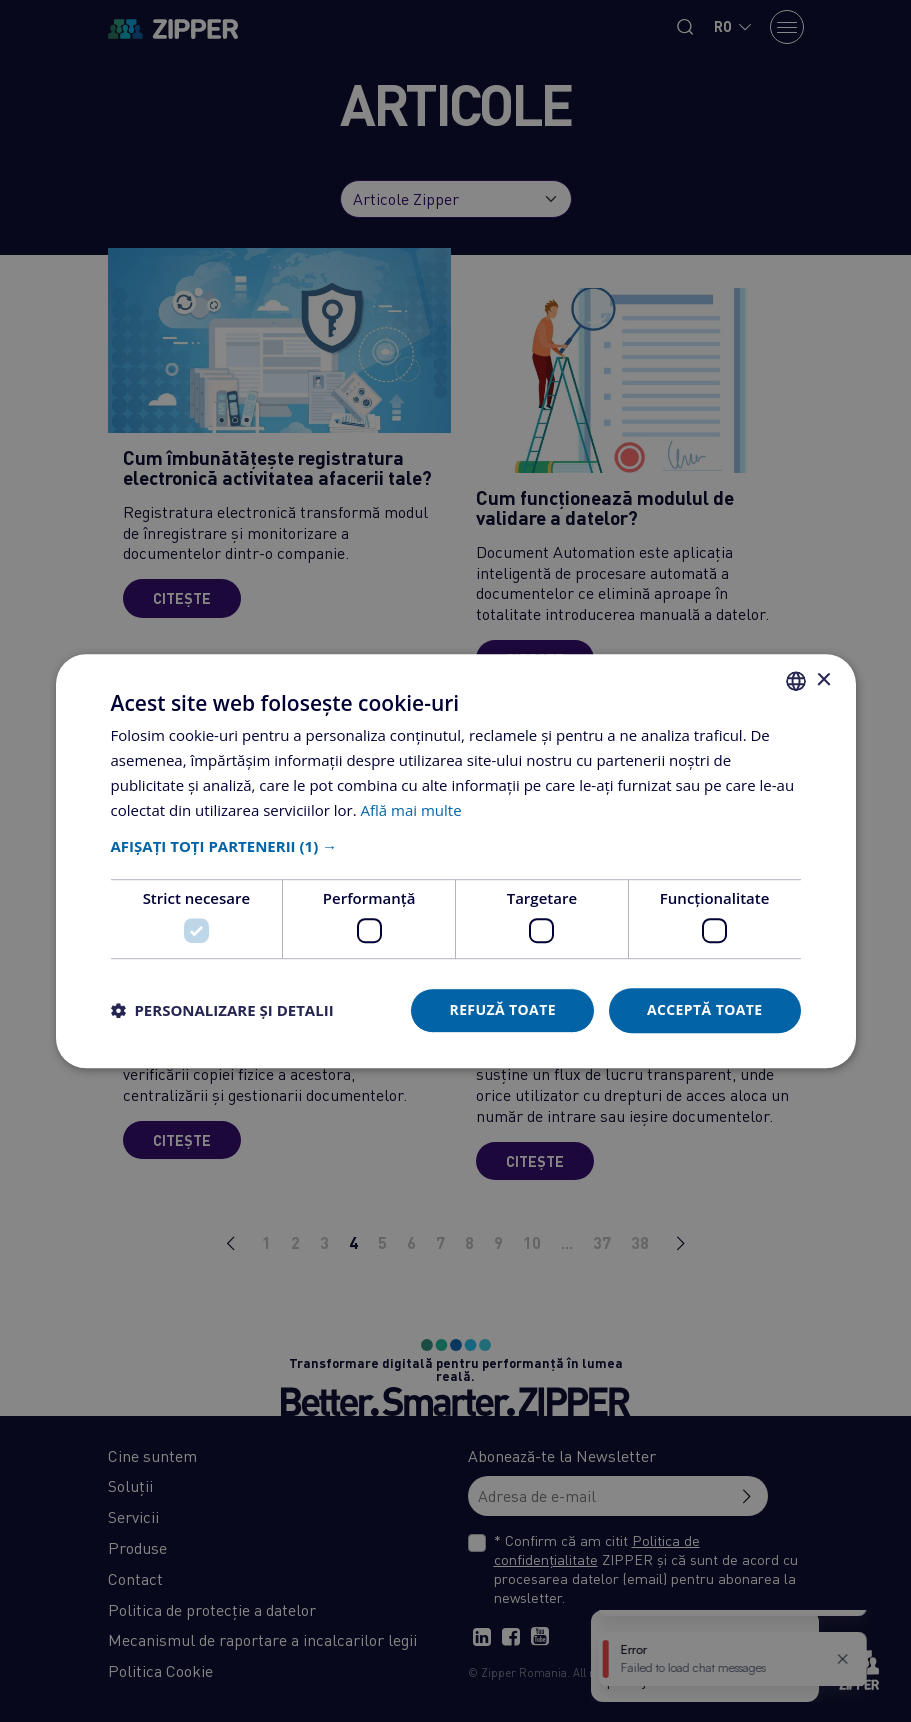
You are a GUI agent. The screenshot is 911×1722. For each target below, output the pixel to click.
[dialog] (455, 861)
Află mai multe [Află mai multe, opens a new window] (411, 810)
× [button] (823, 680)
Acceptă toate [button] (705, 1009)
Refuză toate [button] (502, 1009)
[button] (456, 847)
